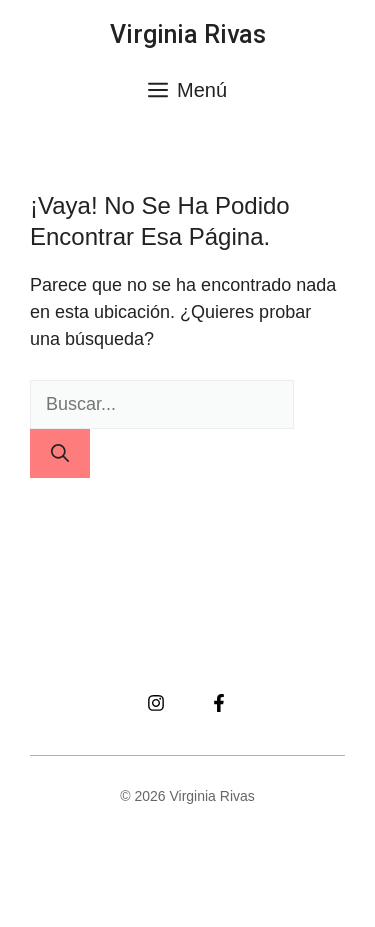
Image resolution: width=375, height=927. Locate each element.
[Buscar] (60, 453)
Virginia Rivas (188, 34)
